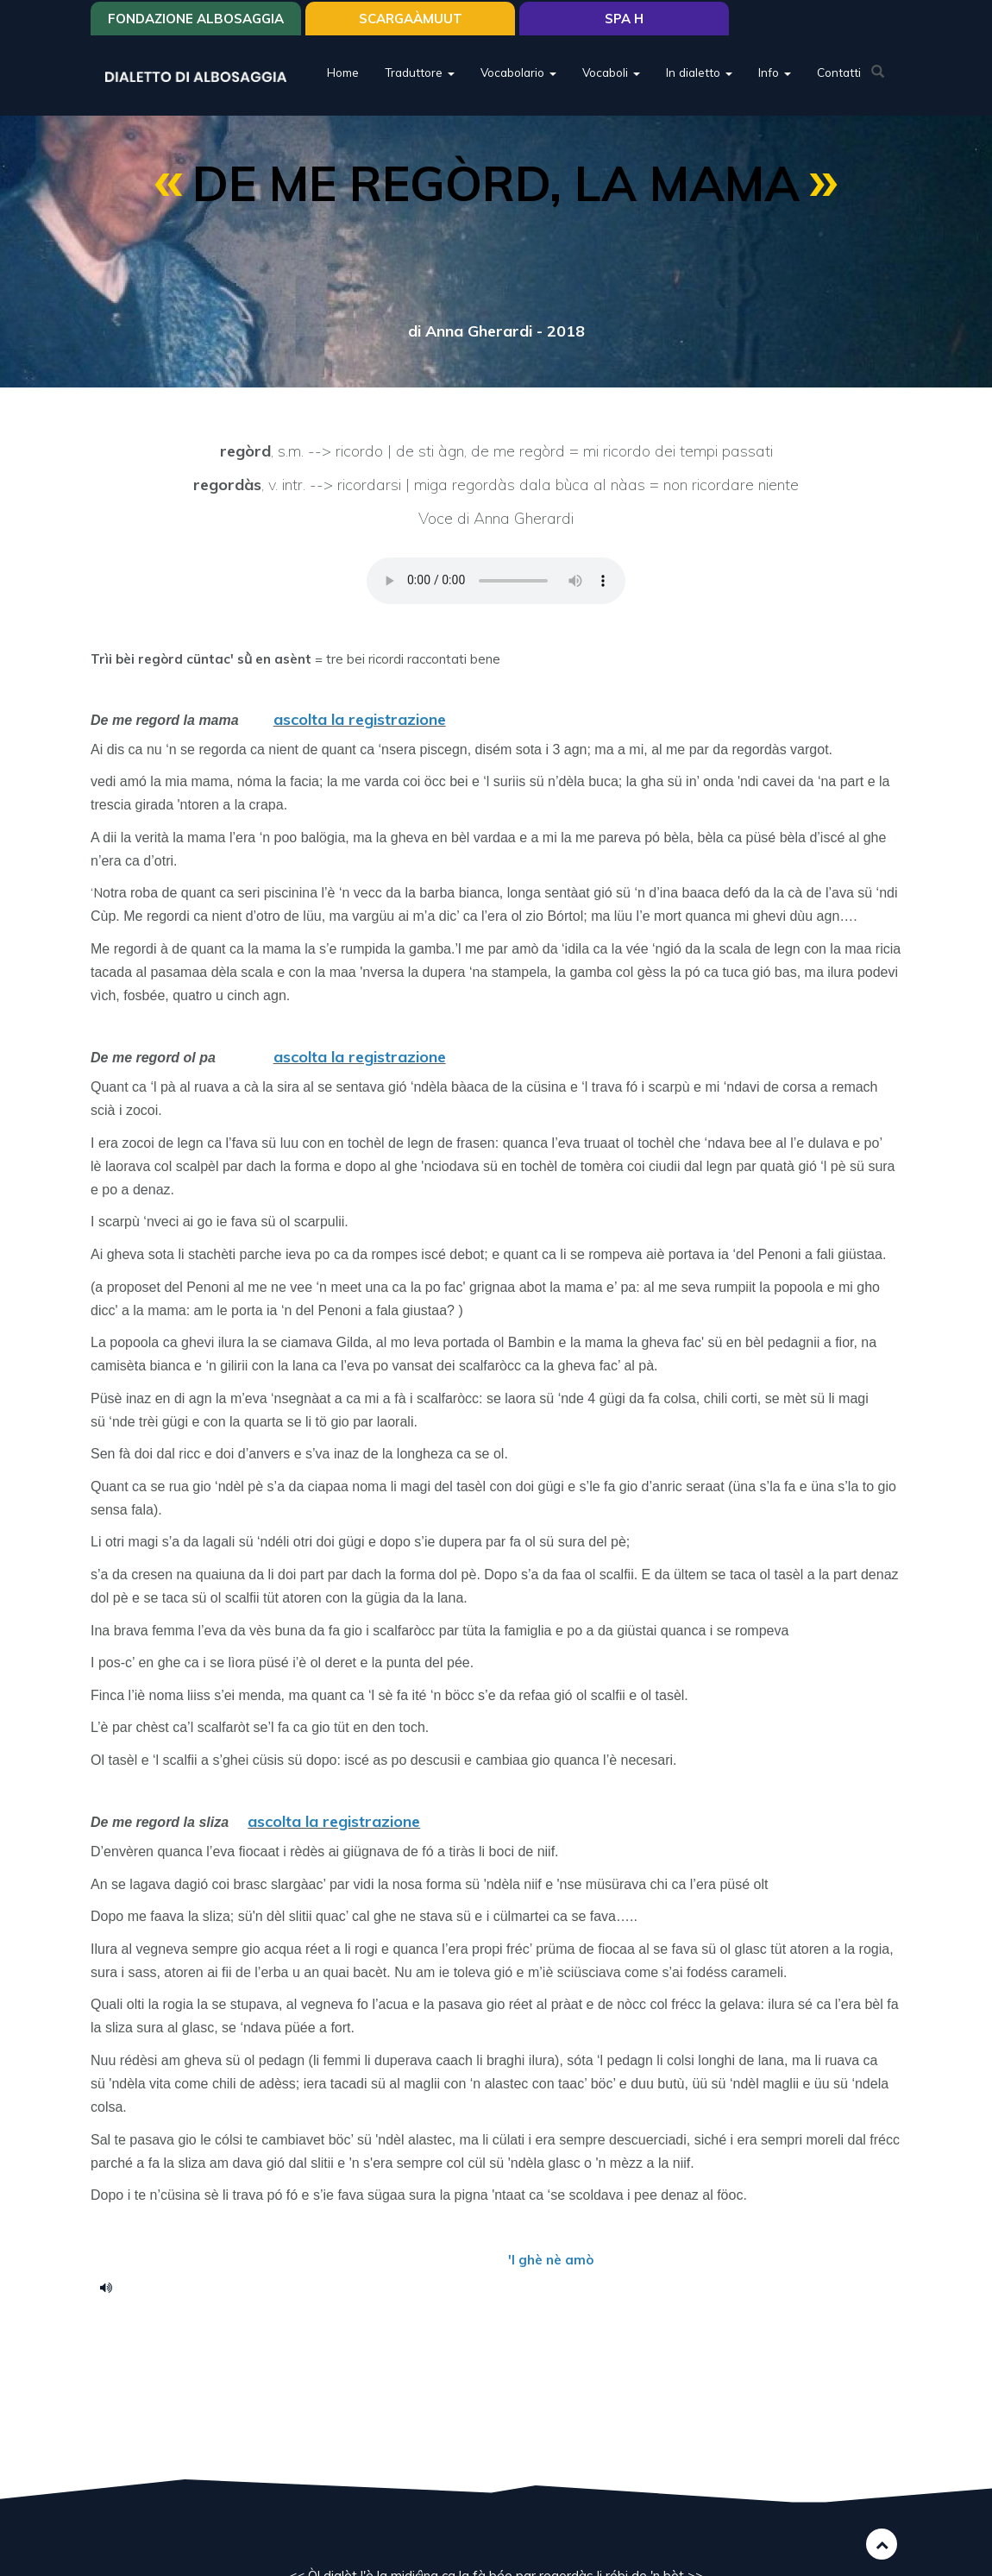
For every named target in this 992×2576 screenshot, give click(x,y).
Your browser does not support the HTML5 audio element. (496, 580)
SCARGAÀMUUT (410, 19)
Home (343, 73)
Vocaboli (611, 73)
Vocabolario (518, 73)
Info (774, 73)
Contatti (839, 73)
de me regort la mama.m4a (112, 2286)
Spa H (624, 19)
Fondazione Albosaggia (196, 19)
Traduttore (420, 73)
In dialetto (699, 73)
